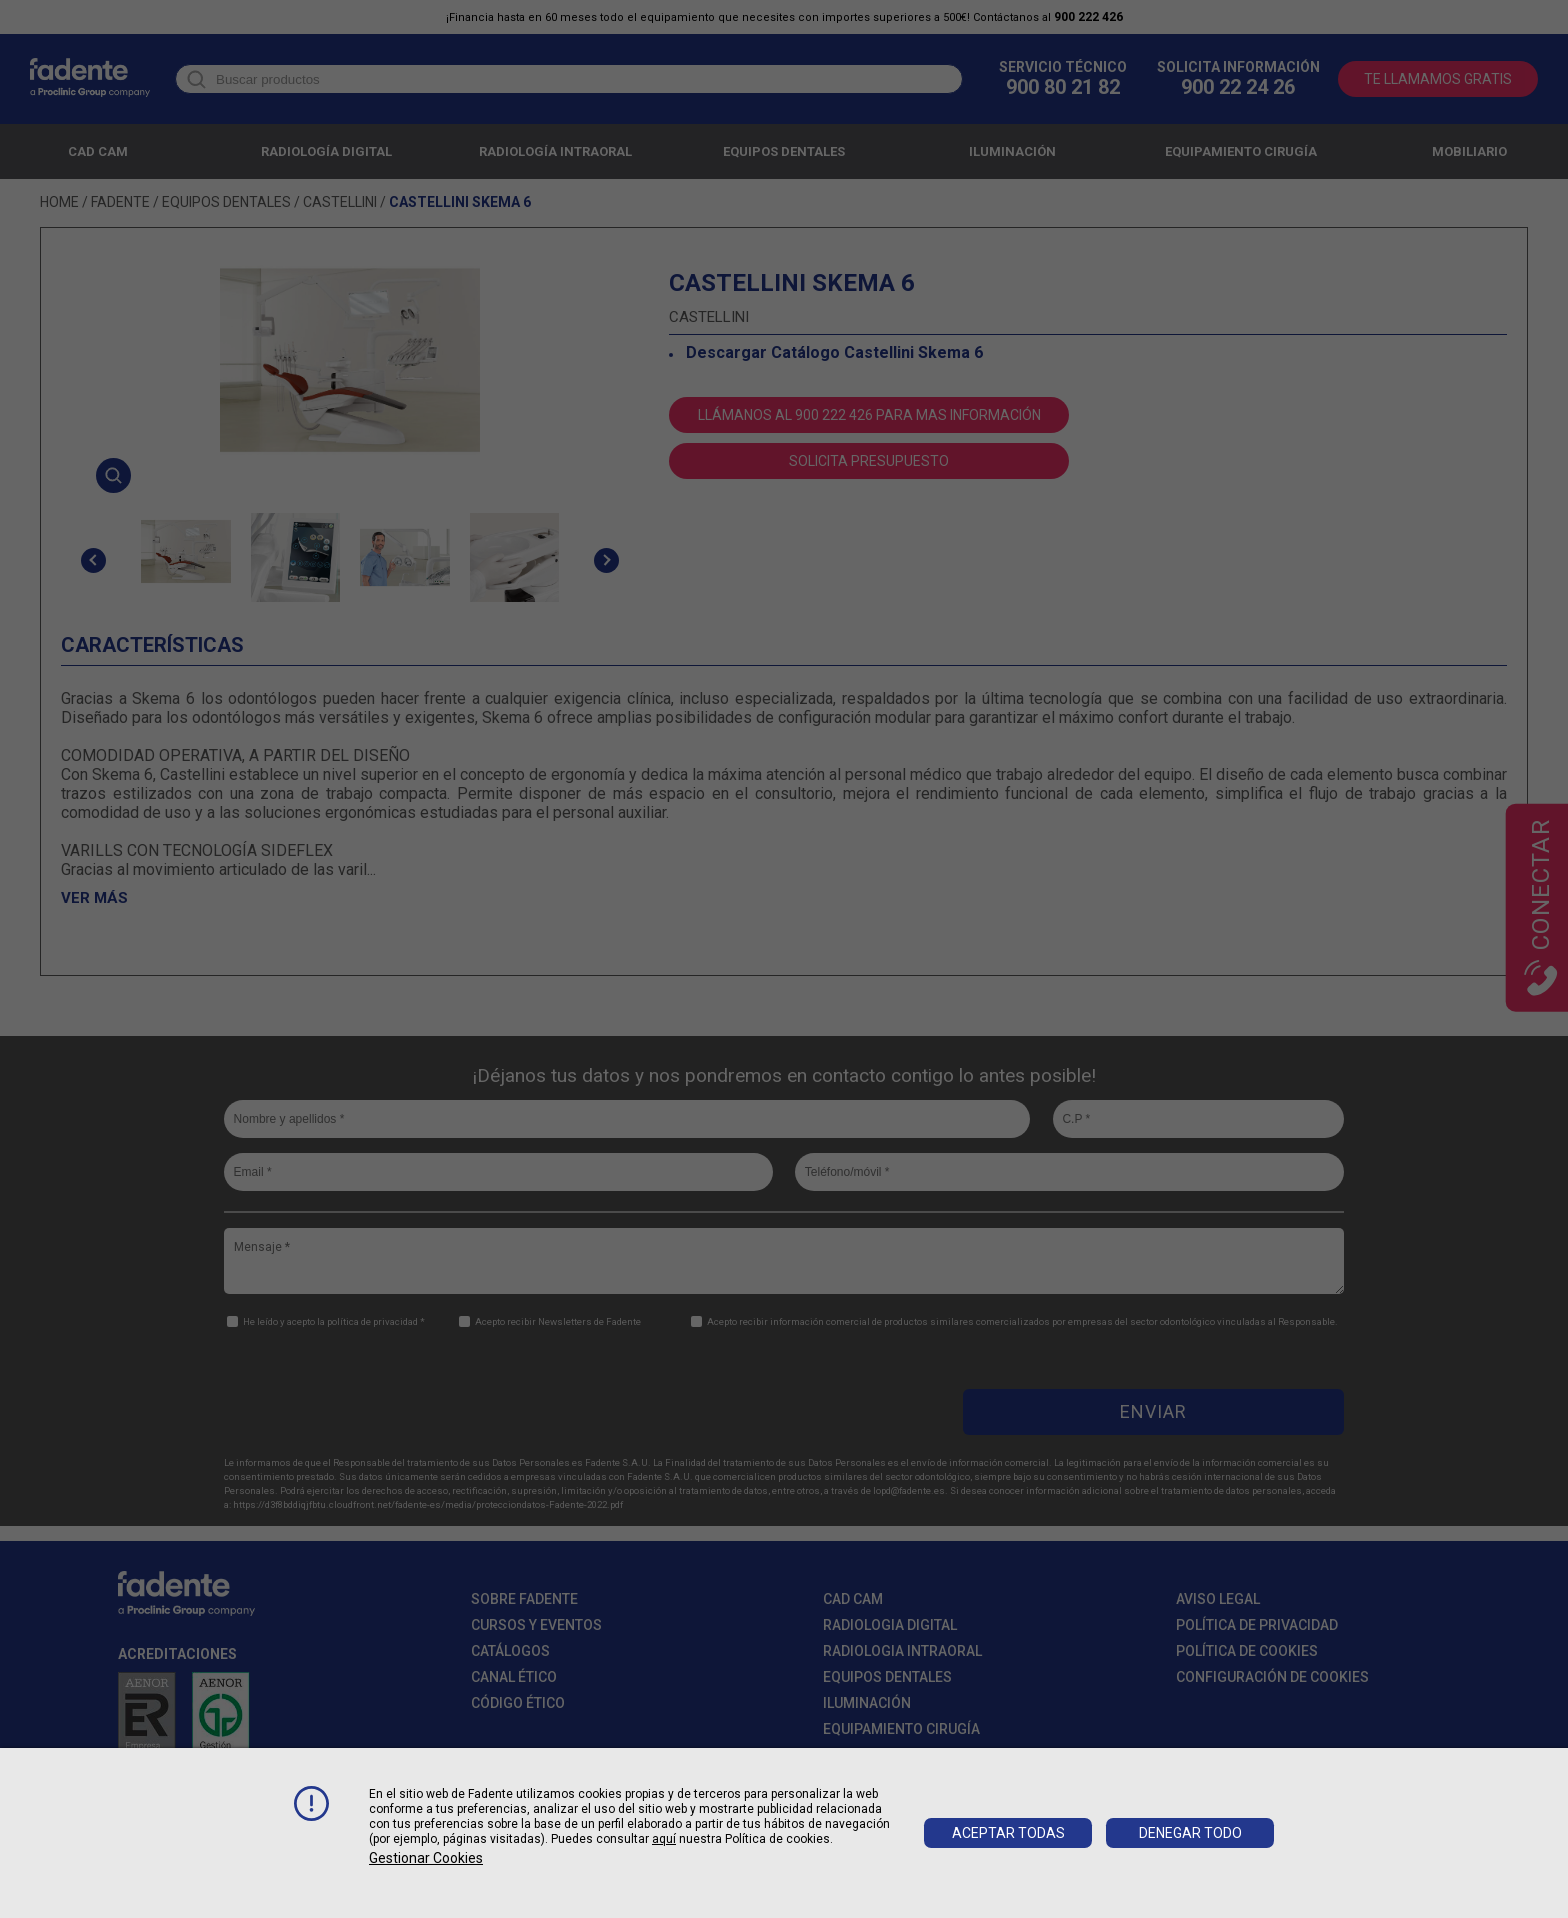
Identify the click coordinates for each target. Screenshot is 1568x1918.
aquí (664, 1839)
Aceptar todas (1008, 1833)
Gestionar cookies (426, 1858)
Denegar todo (1190, 1833)
